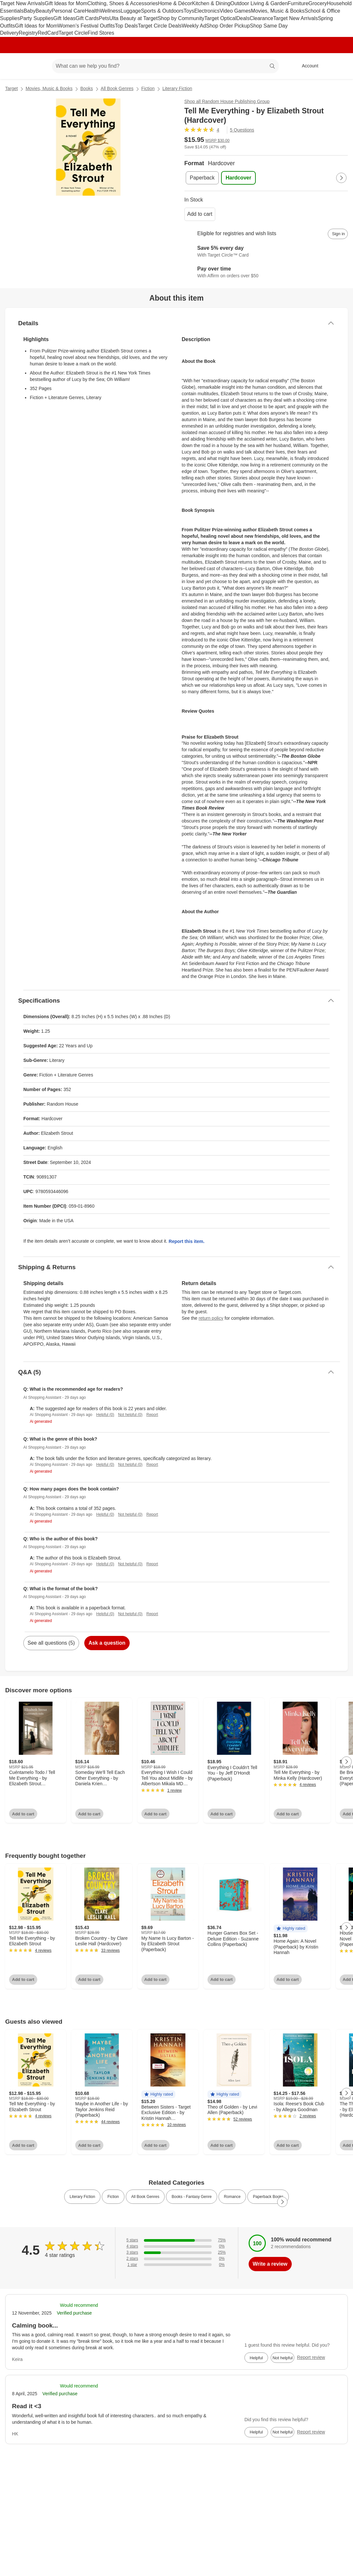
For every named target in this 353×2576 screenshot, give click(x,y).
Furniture (298, 3)
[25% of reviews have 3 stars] (177, 2252)
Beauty (43, 11)
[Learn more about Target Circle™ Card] (266, 252)
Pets (104, 18)
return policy (211, 1318)
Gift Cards (87, 18)
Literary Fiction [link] (82, 2196)
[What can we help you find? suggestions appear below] (165, 66)
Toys (188, 11)
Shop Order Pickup (228, 26)
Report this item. (186, 1241)
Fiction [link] (113, 2196)
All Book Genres (117, 88)
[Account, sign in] (307, 66)
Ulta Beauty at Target (133, 18)
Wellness (110, 11)
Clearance (261, 18)
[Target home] (14, 66)
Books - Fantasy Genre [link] (191, 2196)
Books (86, 88)
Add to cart (199, 214)
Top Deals (126, 26)
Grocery (318, 3)
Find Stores (101, 33)
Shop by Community (181, 18)
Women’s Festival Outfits (86, 26)
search (272, 66)
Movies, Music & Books (277, 11)
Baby (29, 11)
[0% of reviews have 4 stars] (177, 2246)
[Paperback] (202, 177)
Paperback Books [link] (268, 2196)
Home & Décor (175, 3)
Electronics (206, 11)
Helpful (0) (105, 1414)
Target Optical (220, 18)
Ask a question (106, 1643)
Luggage (131, 11)
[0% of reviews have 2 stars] (177, 2258)
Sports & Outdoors (162, 11)
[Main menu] (37, 66)
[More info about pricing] (333, 142)
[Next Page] (341, 178)
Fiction (148, 88)
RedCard (48, 33)
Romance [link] (232, 2196)
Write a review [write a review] (270, 2264)
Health (92, 11)
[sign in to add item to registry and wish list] (338, 234)
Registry (28, 33)
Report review (311, 2357)
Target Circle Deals (160, 26)
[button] (291, 1929)
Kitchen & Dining (211, 3)
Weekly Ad (194, 26)
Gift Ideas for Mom (66, 3)
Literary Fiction (177, 88)
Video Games (235, 11)
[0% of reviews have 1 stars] (177, 2265)
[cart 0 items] (339, 66)
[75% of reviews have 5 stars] (177, 2240)
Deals (243, 18)
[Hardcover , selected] (238, 177)
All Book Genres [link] (145, 2196)
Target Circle (73, 33)
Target (11, 88)
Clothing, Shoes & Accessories (122, 3)
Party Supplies (36, 18)
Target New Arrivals (22, 3)
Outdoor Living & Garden (259, 3)
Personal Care (68, 11)
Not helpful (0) (130, 1414)
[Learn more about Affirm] (266, 272)
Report (152, 1414)
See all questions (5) (51, 1643)
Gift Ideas (64, 18)
